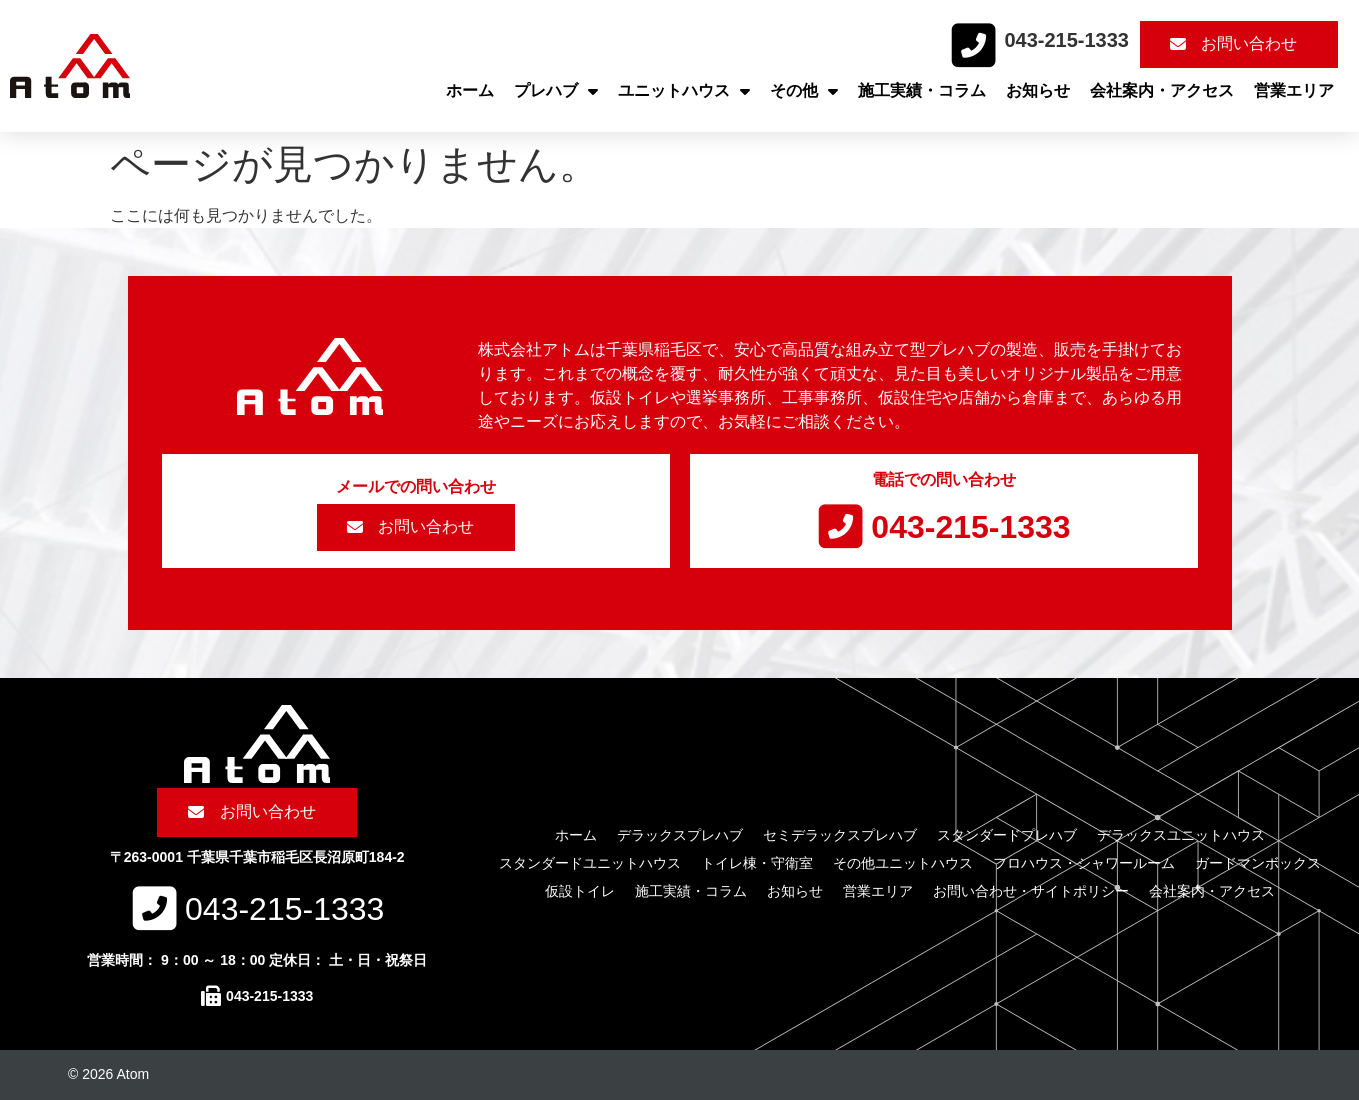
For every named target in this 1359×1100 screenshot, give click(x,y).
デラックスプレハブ (680, 835)
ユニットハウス (684, 91)
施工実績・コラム (922, 90)
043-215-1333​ (1066, 40)
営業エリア (1294, 90)
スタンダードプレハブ (1007, 835)
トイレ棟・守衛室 (757, 863)
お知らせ (1038, 90)
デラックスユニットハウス (1181, 835)
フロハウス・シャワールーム (1084, 863)
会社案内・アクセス (1162, 90)
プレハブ (556, 91)
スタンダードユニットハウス (590, 863)
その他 (804, 91)
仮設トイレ (580, 891)
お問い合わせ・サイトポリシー (1031, 891)
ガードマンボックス (1258, 863)
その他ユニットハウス (903, 863)
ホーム (470, 90)
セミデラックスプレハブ (840, 835)
